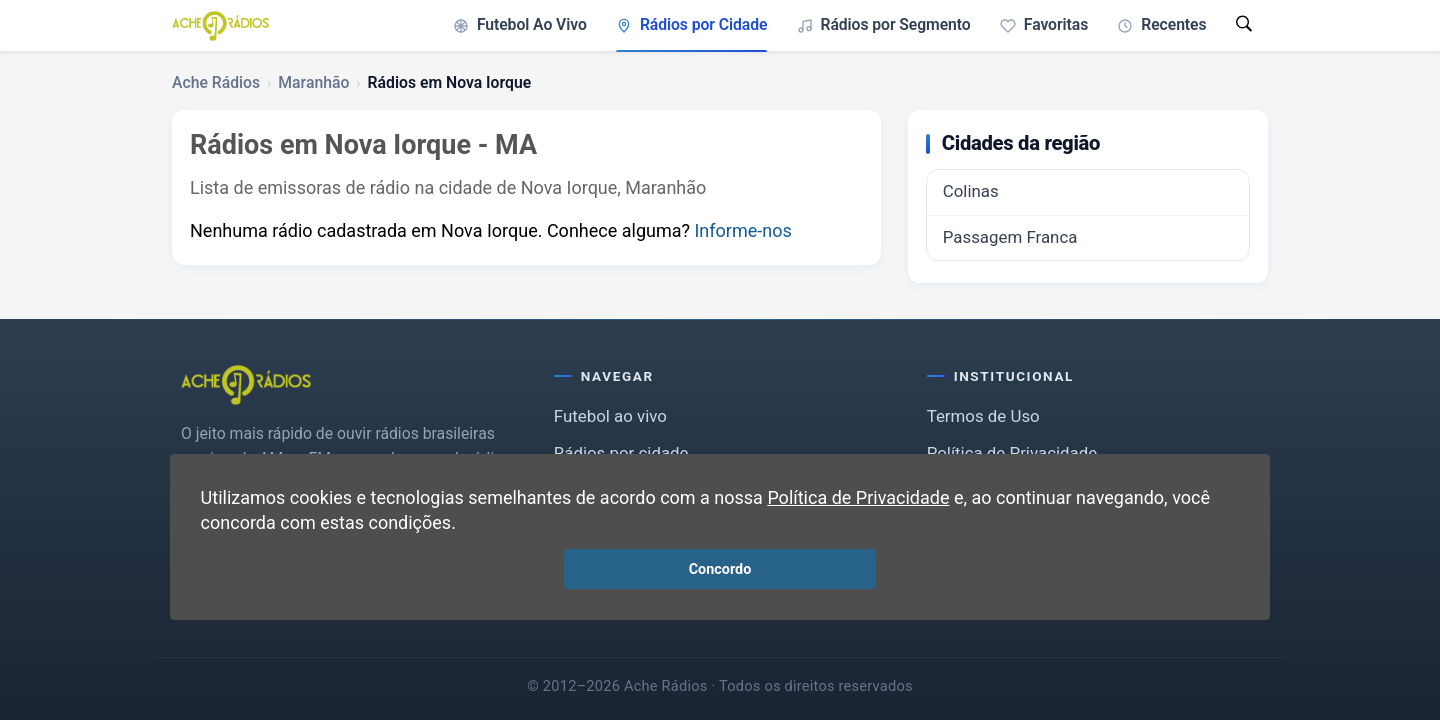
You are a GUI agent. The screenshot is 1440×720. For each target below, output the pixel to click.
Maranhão (313, 82)
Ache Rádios (216, 82)
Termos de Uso (983, 416)
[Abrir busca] (1244, 25)
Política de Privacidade (858, 497)
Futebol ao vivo (610, 416)
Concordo (720, 569)
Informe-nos (742, 230)
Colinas (971, 191)
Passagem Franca (1010, 237)
